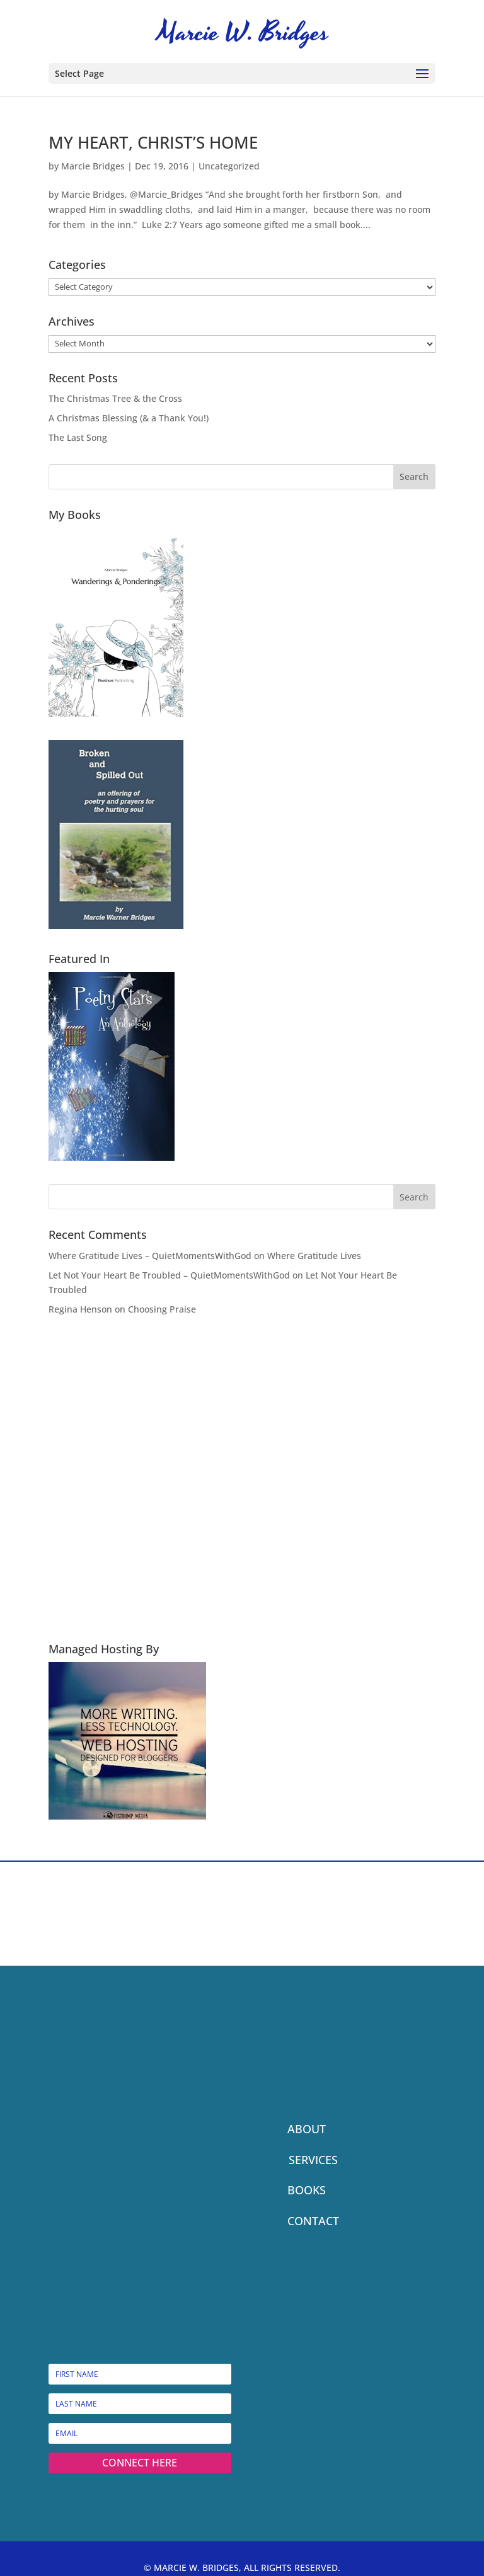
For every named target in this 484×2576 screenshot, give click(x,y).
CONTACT (313, 2220)
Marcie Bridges (93, 166)
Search (414, 476)
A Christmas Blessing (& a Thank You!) (129, 418)
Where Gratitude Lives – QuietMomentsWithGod (150, 1256)
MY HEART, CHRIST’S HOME (153, 142)
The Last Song (78, 437)
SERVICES (313, 2159)
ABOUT (306, 2128)
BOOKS (306, 2189)
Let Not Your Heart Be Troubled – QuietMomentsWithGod (169, 1275)
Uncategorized (229, 166)
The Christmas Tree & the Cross (115, 398)
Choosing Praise (162, 1309)
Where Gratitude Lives (314, 1256)
